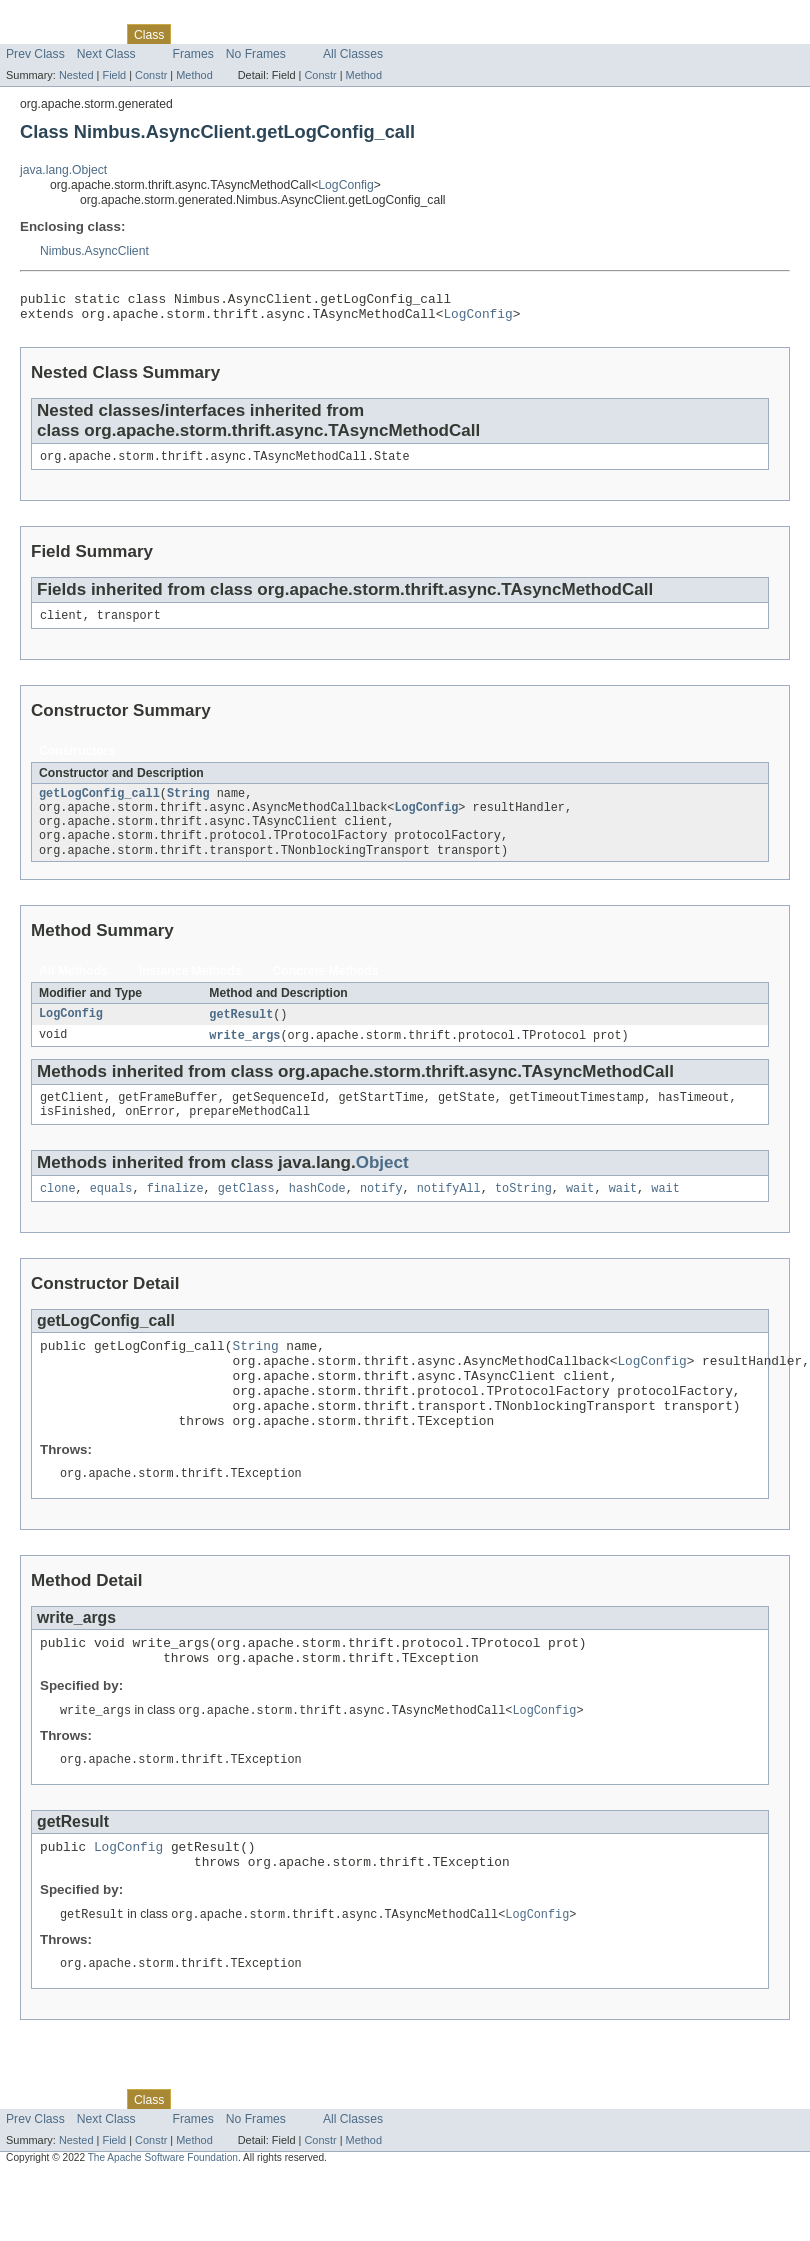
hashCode (317, 1215)
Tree (228, 34)
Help (381, 34)
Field (114, 75)
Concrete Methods (326, 990)
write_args (244, 1056)
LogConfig (345, 185)
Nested (76, 75)
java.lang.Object (63, 170)
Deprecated (284, 34)
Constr (151, 75)
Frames (193, 54)
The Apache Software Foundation (163, 2222)
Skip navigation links (55, 17)
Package (92, 34)
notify (381, 1215)
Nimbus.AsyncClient (94, 251)
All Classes (353, 54)
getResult (241, 1034)
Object (382, 1187)
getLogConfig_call (99, 805)
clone (58, 1215)
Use (193, 34)
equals (111, 1215)
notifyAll (449, 1215)
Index (342, 34)
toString (523, 1215)
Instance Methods (190, 990)
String (188, 805)
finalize (175, 1215)
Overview (31, 34)
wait (580, 1215)
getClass (246, 1215)
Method (194, 75)
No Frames (256, 54)
